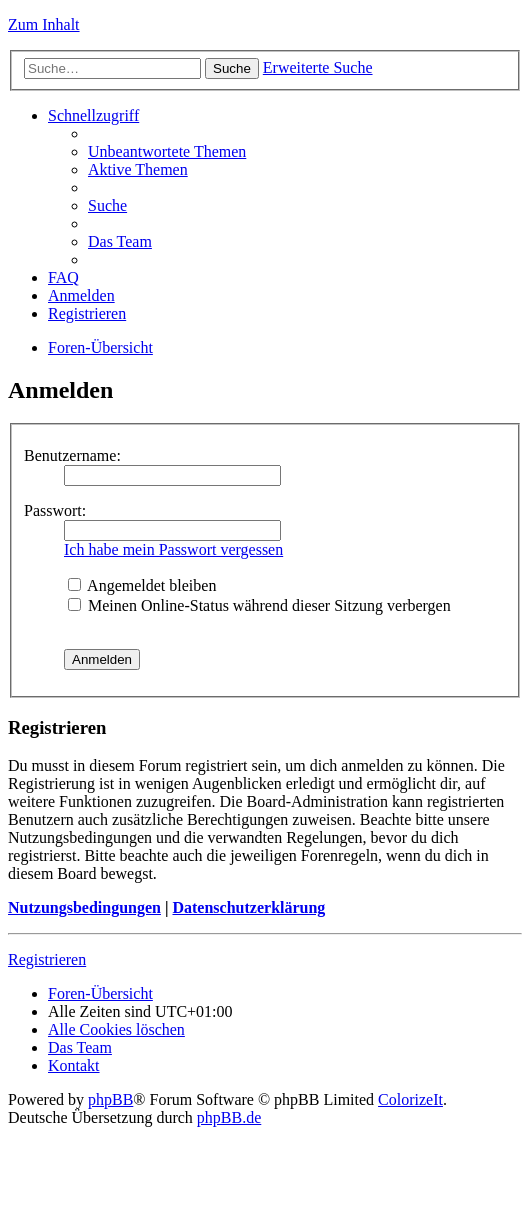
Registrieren (47, 959)
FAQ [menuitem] (63, 277)
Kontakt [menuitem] (74, 1065)
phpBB (110, 1099)
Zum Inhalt (44, 24)
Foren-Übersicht (100, 347)
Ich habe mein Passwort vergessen (173, 549)
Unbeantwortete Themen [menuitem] (167, 151)
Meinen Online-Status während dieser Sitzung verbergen (259, 605)
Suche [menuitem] (107, 205)
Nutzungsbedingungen (84, 907)
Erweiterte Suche (318, 67)
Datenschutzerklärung (248, 907)
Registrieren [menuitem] (87, 313)
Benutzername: (72, 455)
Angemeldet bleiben (142, 585)
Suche (232, 68)
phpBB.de (229, 1117)
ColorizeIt (410, 1099)
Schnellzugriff (93, 115)
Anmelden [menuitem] (81, 295)
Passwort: (55, 510)
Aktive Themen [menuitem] (138, 169)
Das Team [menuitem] (120, 241)
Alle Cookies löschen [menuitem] (116, 1029)
